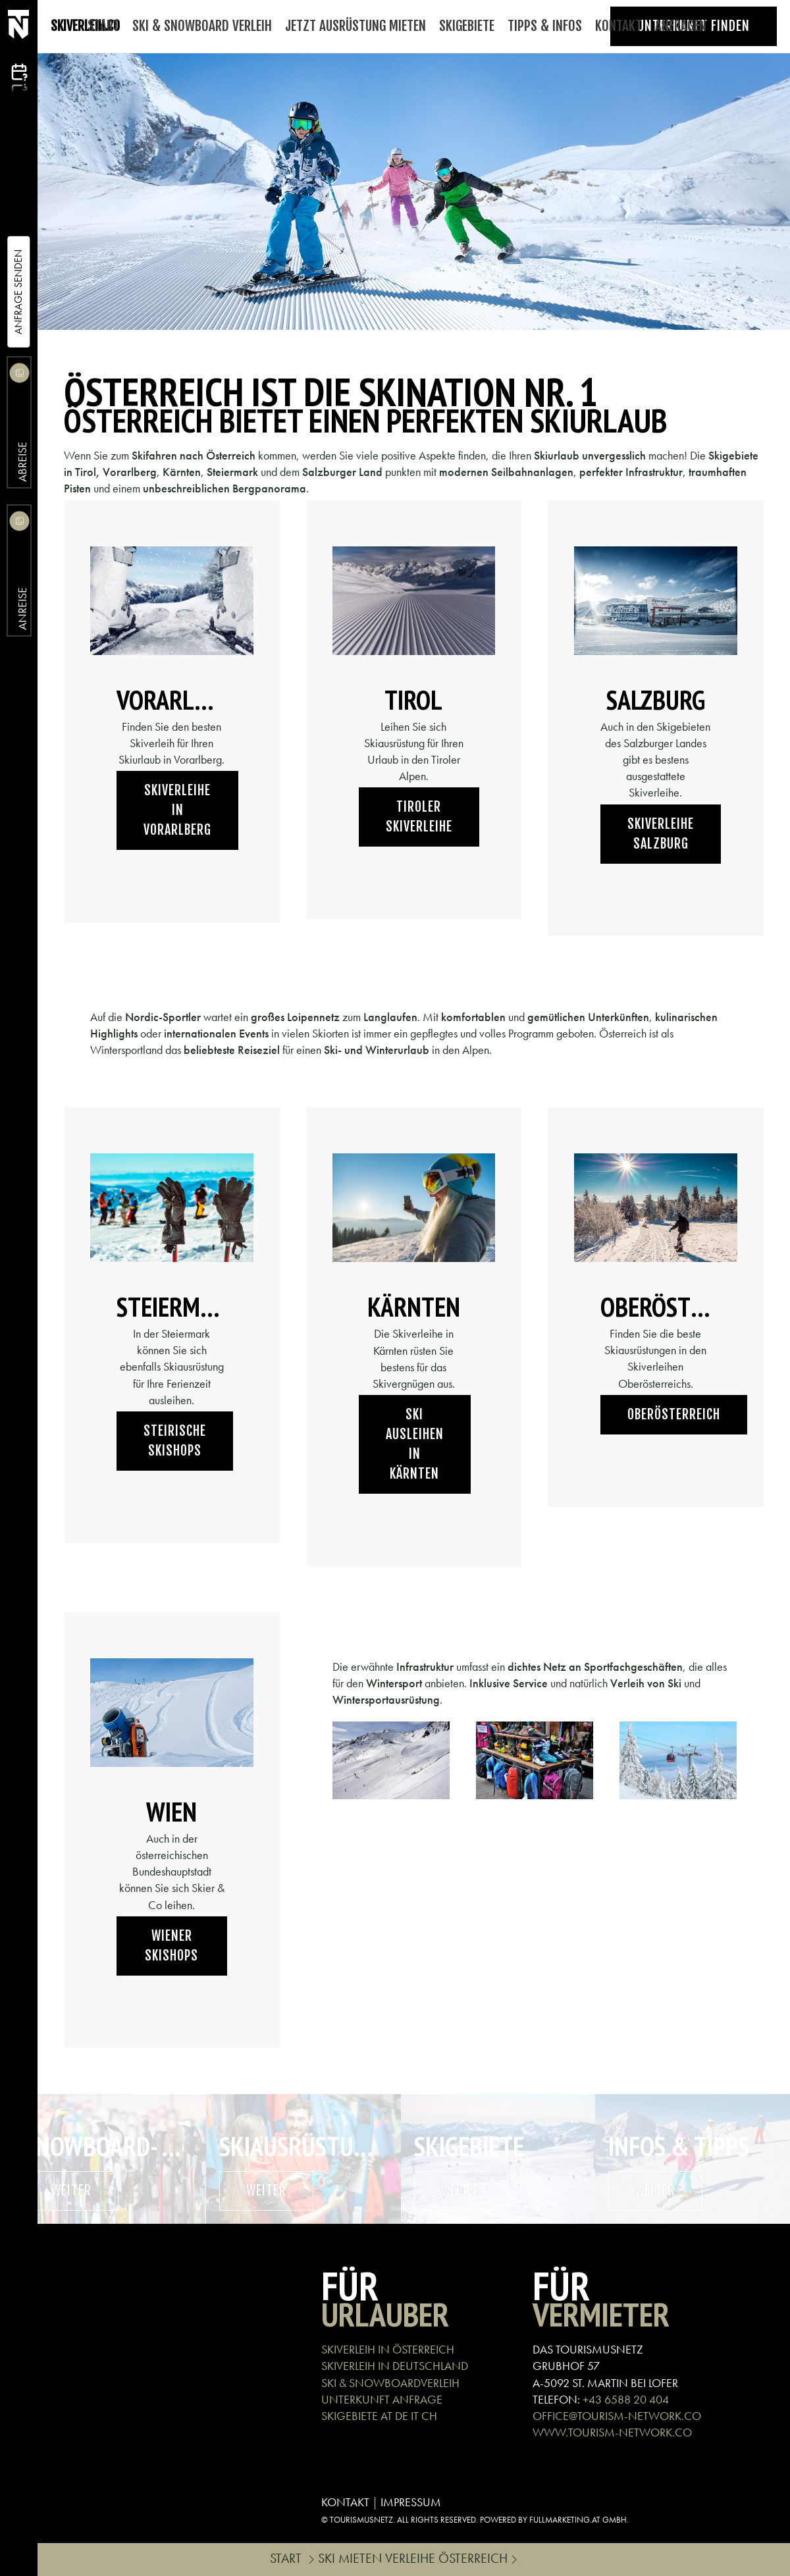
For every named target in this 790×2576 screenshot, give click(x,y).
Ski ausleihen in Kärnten (415, 1444)
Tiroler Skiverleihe (419, 817)
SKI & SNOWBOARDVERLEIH (390, 2382)
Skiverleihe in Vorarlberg (177, 810)
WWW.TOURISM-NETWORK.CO (612, 2432)
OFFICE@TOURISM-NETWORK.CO (617, 2415)
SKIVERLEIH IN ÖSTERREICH (387, 2349)
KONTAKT (345, 2502)
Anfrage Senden (18, 292)
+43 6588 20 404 (626, 2399)
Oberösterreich (673, 1414)
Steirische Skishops (175, 1441)
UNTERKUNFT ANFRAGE (381, 2399)
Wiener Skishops (171, 1946)
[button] (391, 1761)
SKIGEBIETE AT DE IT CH (379, 2415)
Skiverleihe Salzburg (660, 834)
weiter (71, 2190)
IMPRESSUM (411, 2502)
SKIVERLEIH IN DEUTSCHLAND (394, 2365)
